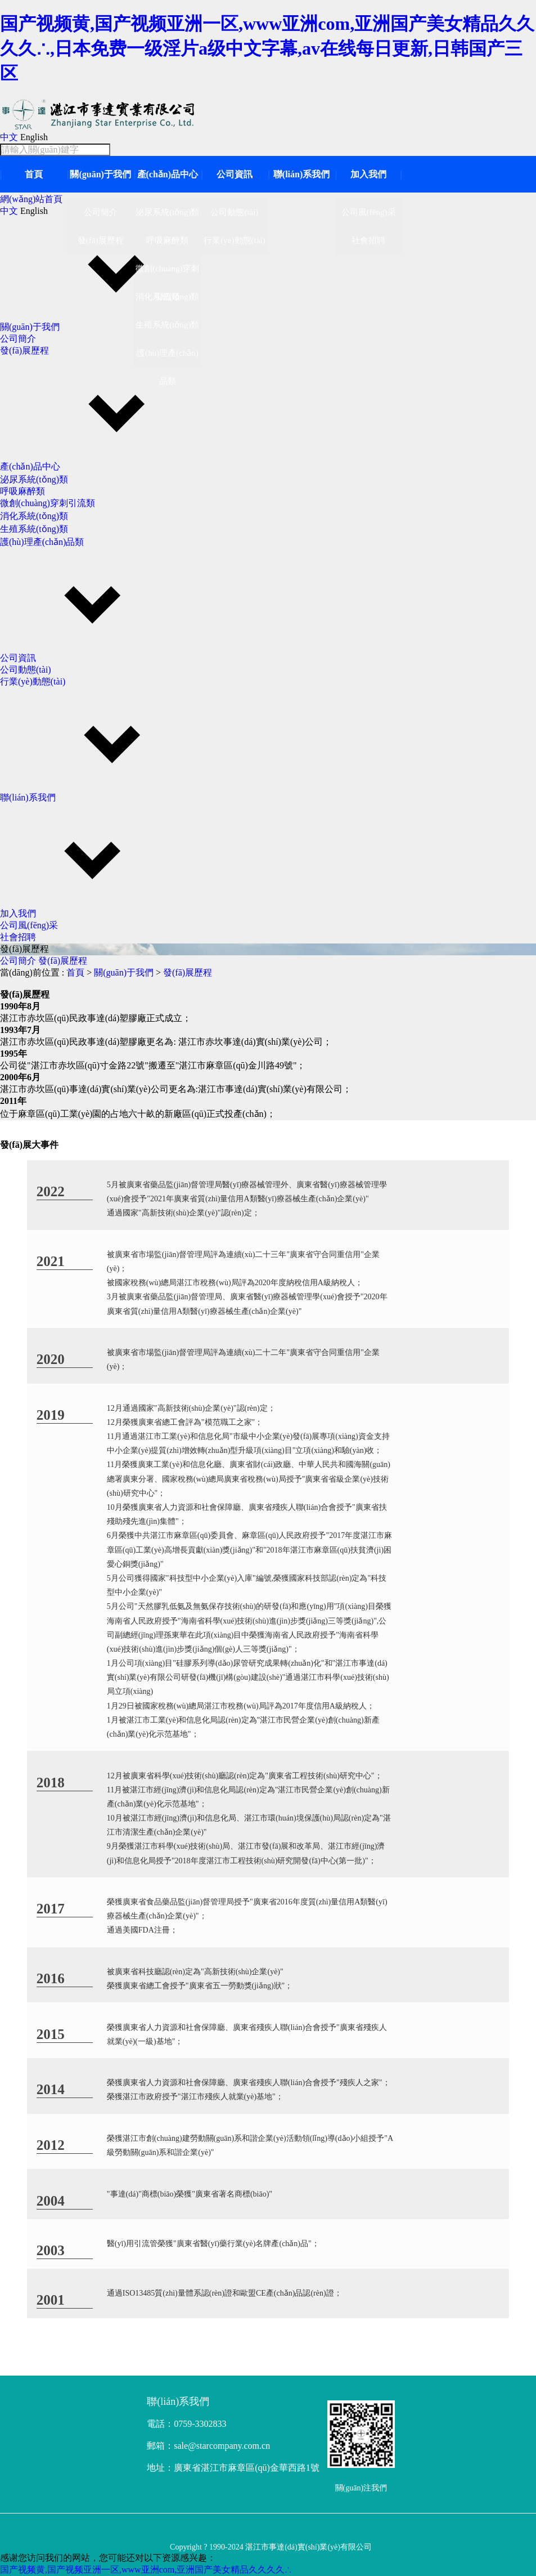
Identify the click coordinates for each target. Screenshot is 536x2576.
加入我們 (368, 174)
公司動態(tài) (25, 669)
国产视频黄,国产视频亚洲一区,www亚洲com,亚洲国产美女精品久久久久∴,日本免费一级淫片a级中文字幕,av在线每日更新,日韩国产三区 (267, 48)
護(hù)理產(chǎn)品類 (42, 542)
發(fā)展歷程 (24, 350)
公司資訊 (235, 174)
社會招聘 (18, 937)
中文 (9, 137)
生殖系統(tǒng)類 (34, 529)
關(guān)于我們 (100, 174)
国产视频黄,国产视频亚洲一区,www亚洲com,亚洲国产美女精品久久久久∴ (146, 2569)
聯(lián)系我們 (301, 174)
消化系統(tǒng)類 (34, 516)
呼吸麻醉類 (22, 491)
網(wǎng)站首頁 (31, 199)
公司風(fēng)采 (29, 925)
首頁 (34, 174)
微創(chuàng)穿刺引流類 (47, 503)
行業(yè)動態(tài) (32, 681)
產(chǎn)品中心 (168, 174)
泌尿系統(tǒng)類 (34, 479)
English (34, 137)
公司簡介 (18, 338)
